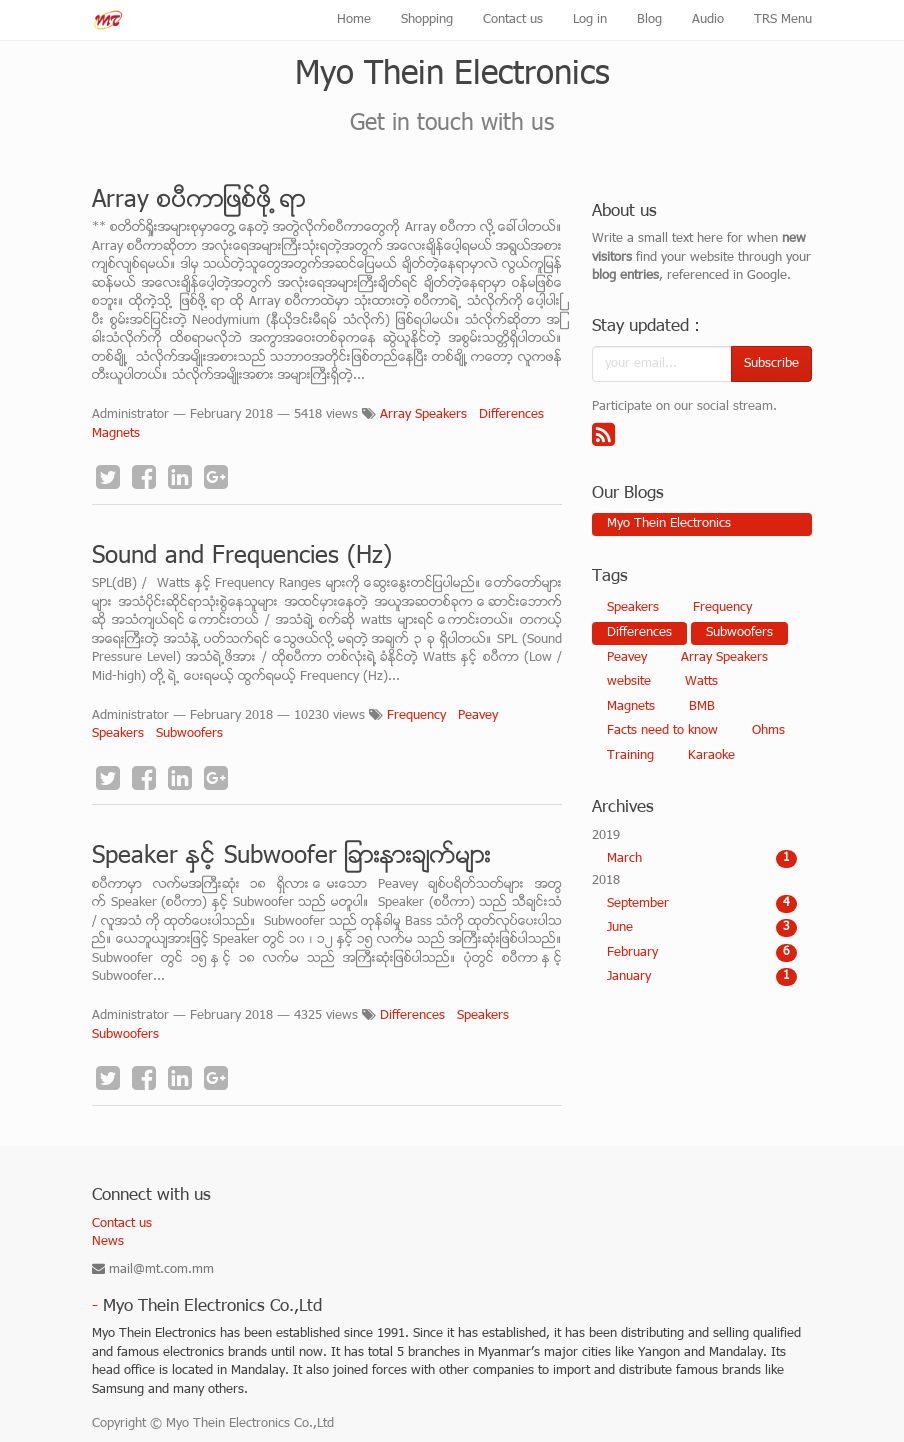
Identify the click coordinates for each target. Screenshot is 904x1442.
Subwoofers (189, 734)
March (702, 859)
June (702, 928)
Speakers (118, 734)
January (702, 977)
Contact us (122, 1224)
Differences (511, 415)
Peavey (478, 716)
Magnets (116, 434)
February (702, 953)
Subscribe (771, 364)
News (108, 1242)
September (702, 904)
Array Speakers (423, 415)
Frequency (416, 716)
